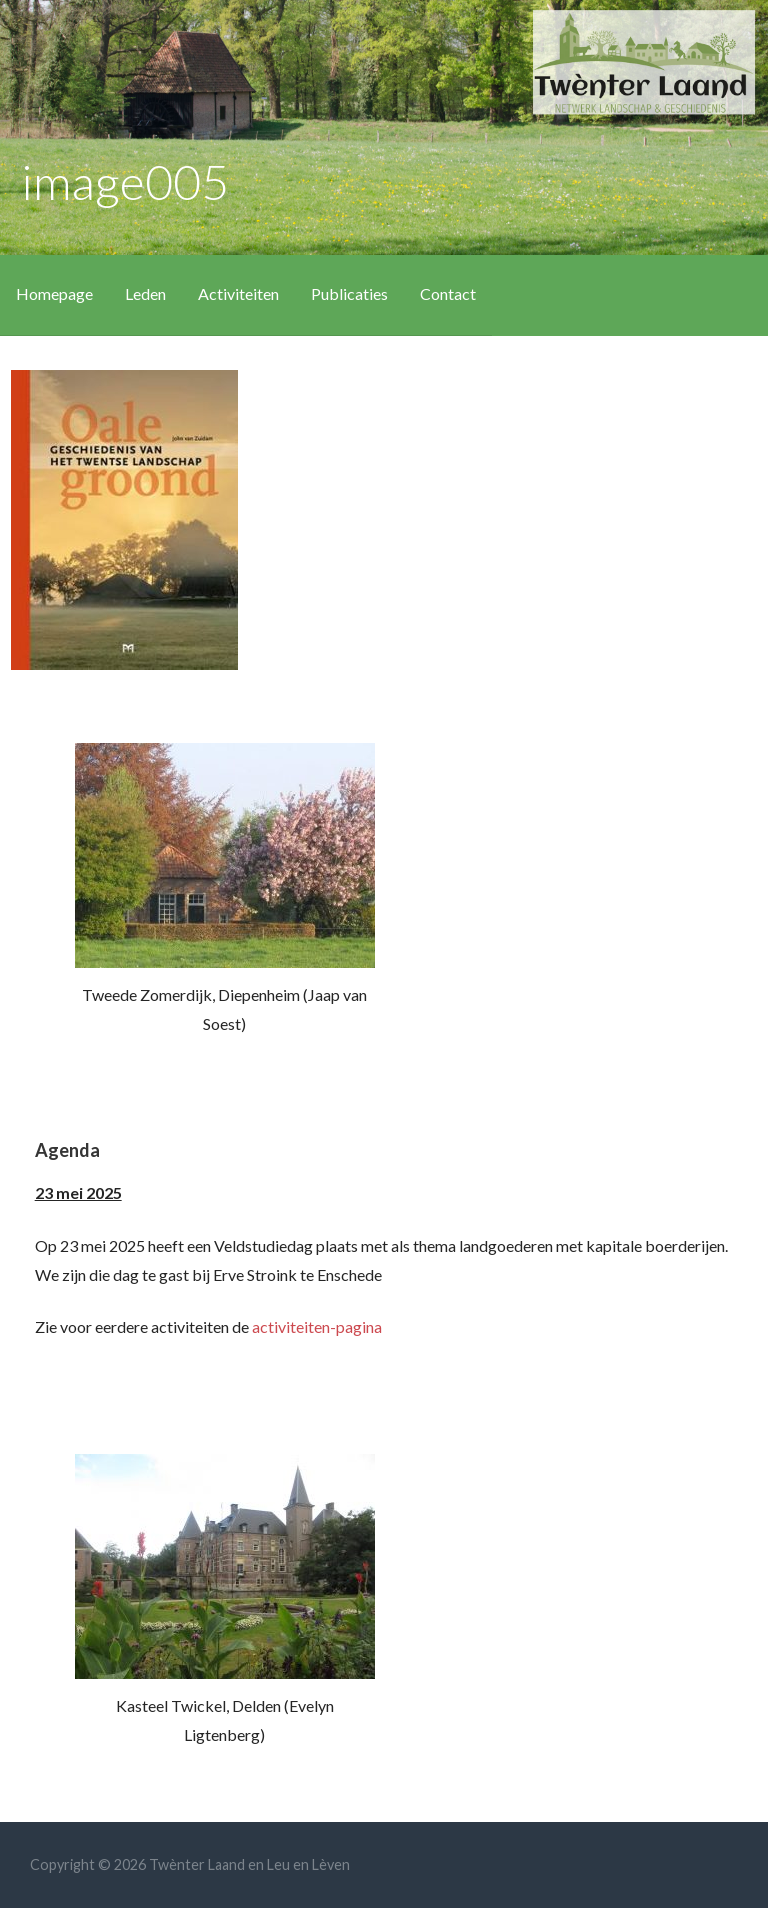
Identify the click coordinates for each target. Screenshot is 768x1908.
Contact (448, 293)
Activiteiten (238, 293)
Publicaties (349, 293)
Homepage (54, 293)
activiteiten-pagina (317, 1326)
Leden (145, 293)
